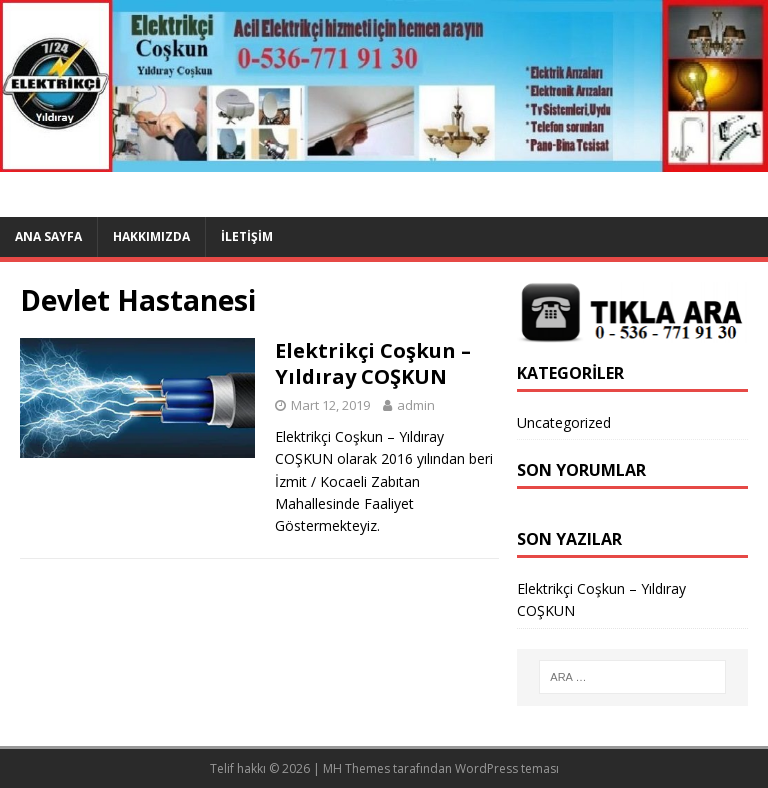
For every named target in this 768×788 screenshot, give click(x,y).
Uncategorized (564, 422)
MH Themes (356, 768)
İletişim (247, 236)
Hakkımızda (151, 236)
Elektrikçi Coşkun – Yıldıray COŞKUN (373, 363)
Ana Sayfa (48, 236)
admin (416, 405)
